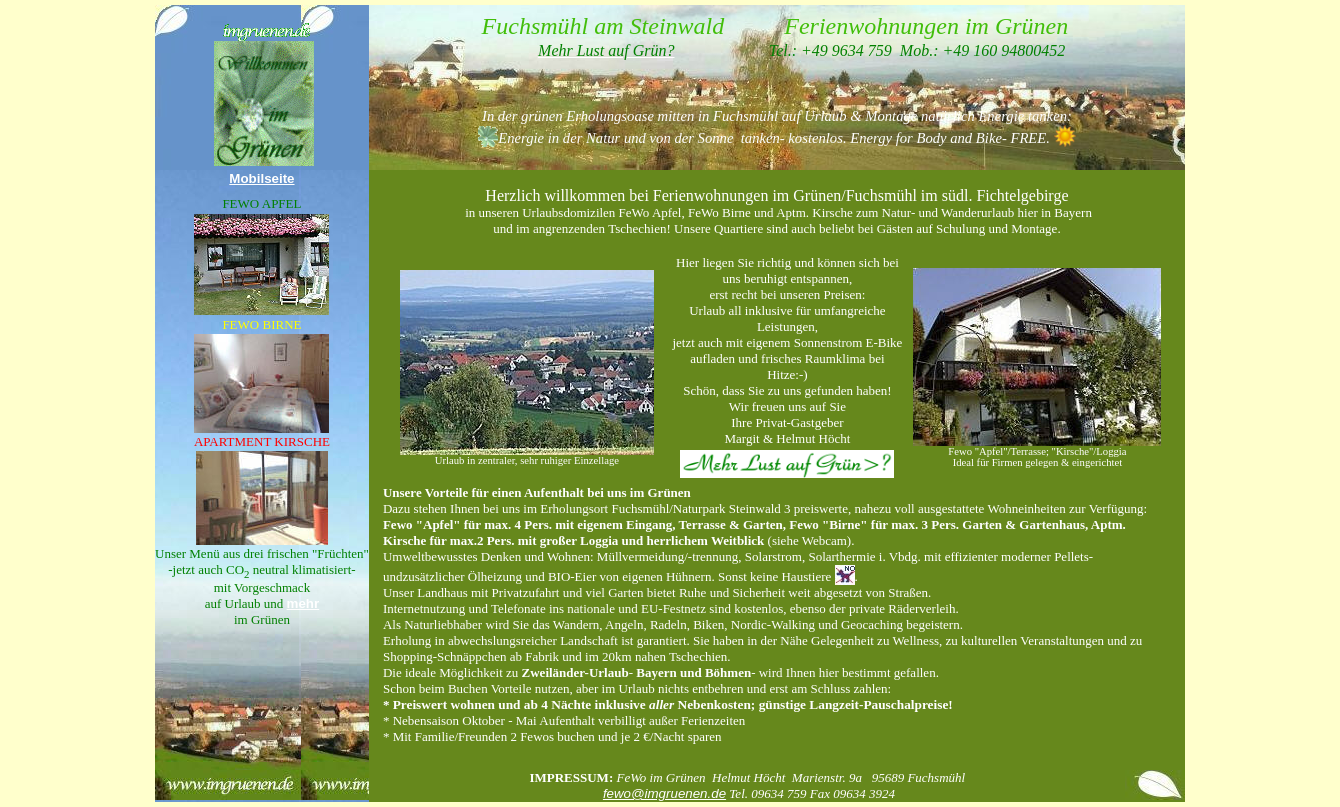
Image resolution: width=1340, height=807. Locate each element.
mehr (303, 603)
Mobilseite (261, 178)
